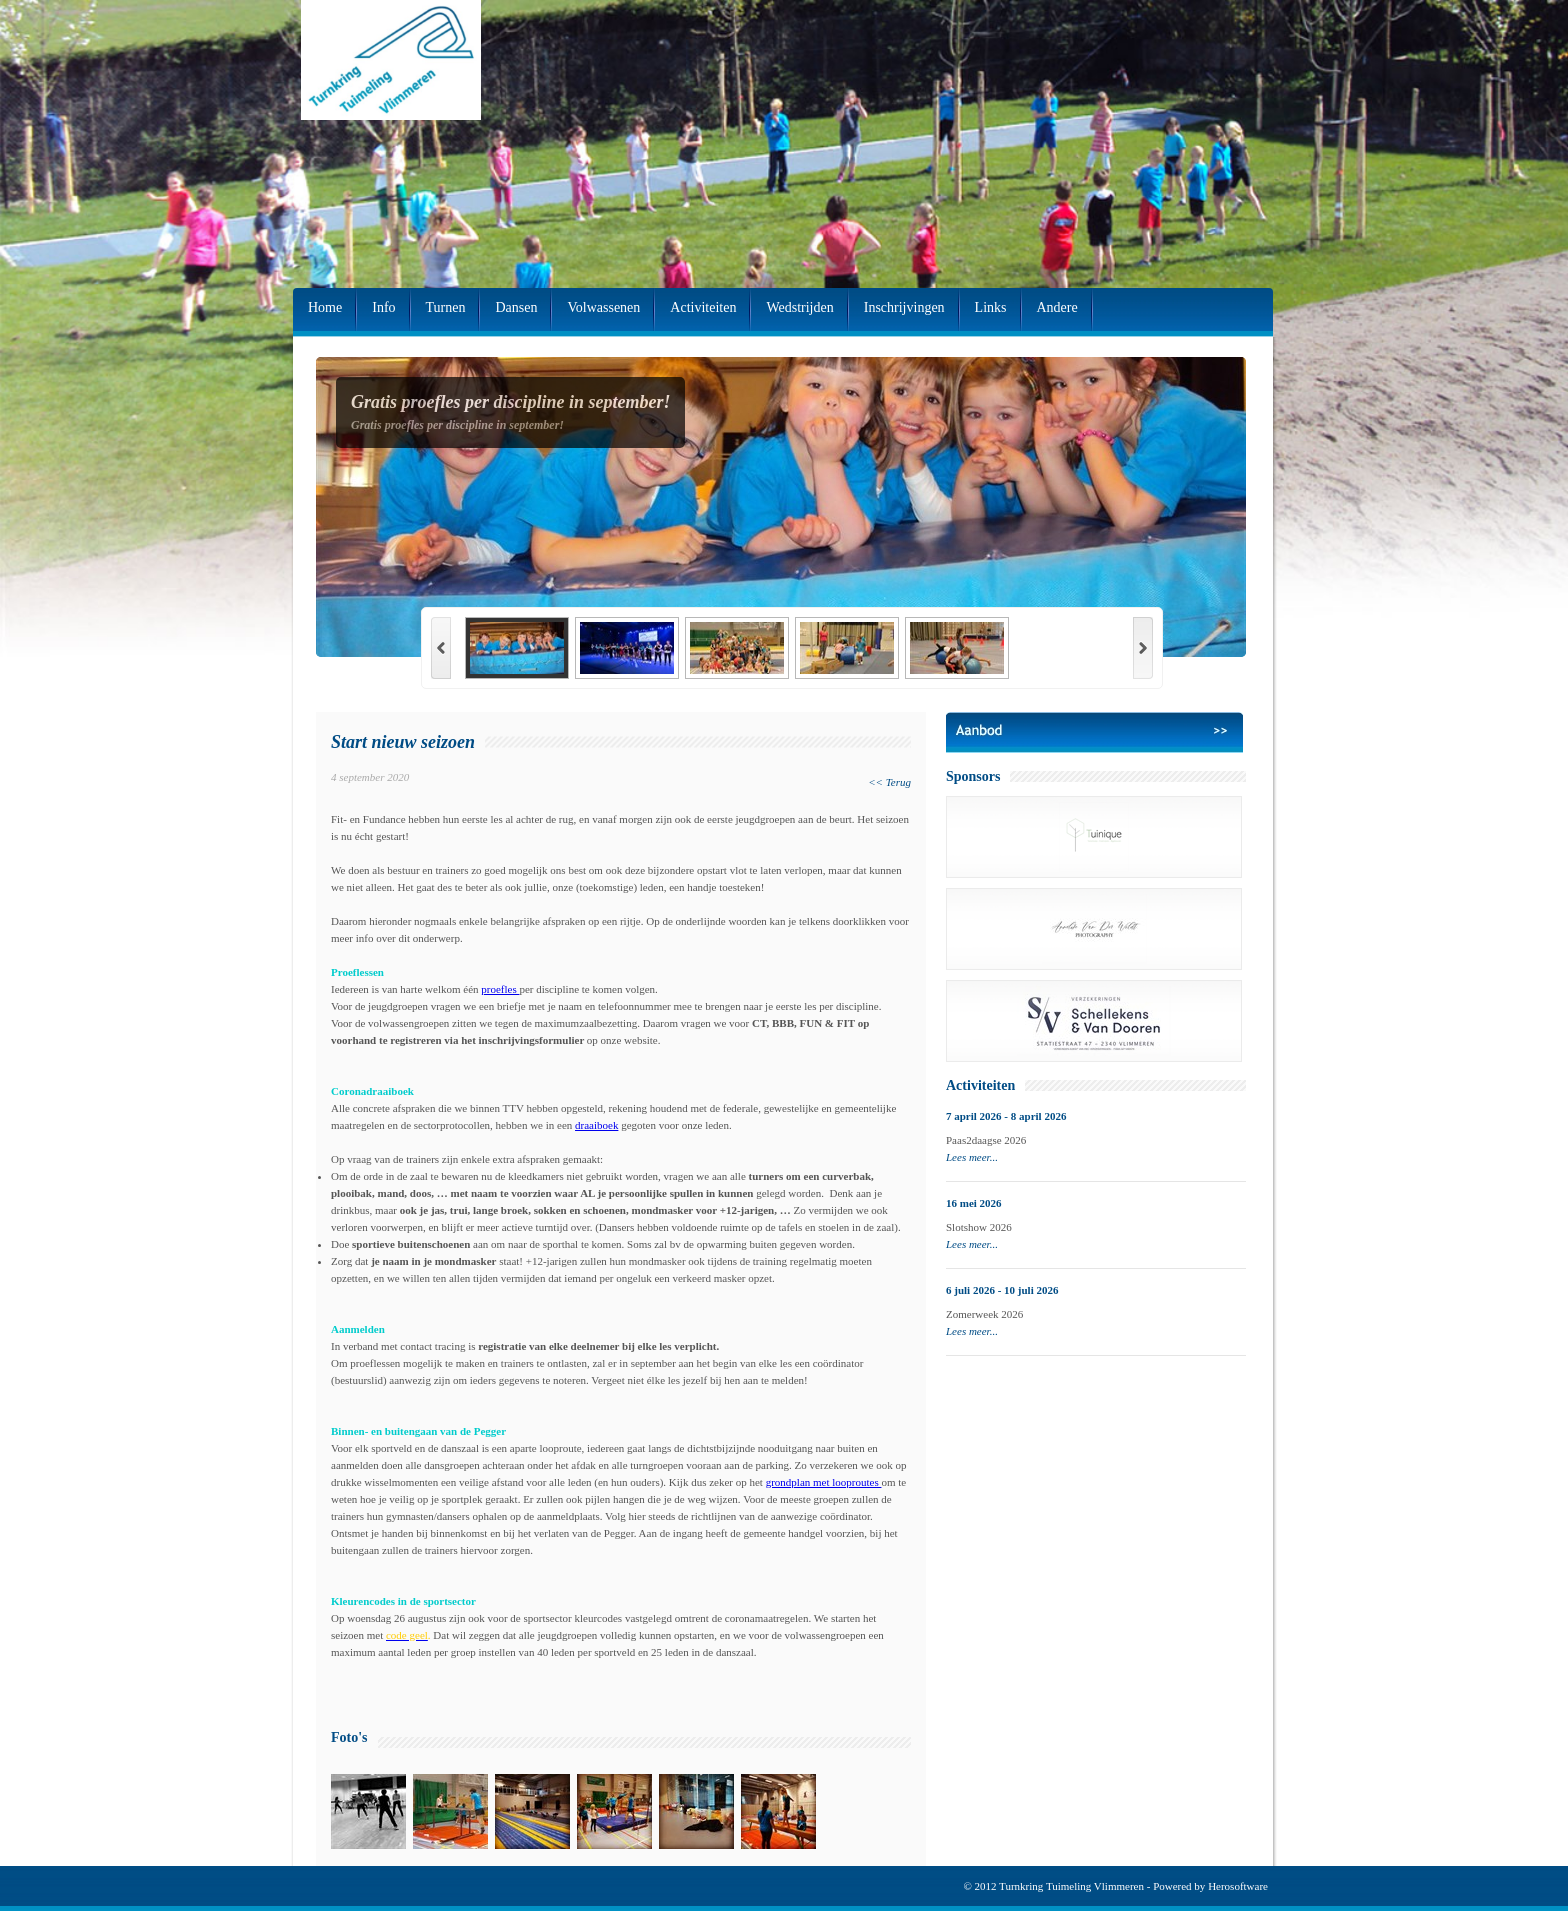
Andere (1057, 307)
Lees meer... (972, 1157)
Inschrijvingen (904, 307)
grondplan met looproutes (824, 1482)
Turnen (446, 307)
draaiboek (596, 1125)
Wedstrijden (799, 307)
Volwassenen (603, 307)
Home (325, 307)
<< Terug (889, 782)
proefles (500, 989)
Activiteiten (703, 307)
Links (991, 307)
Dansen (516, 307)
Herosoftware (1238, 1886)
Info (383, 307)
